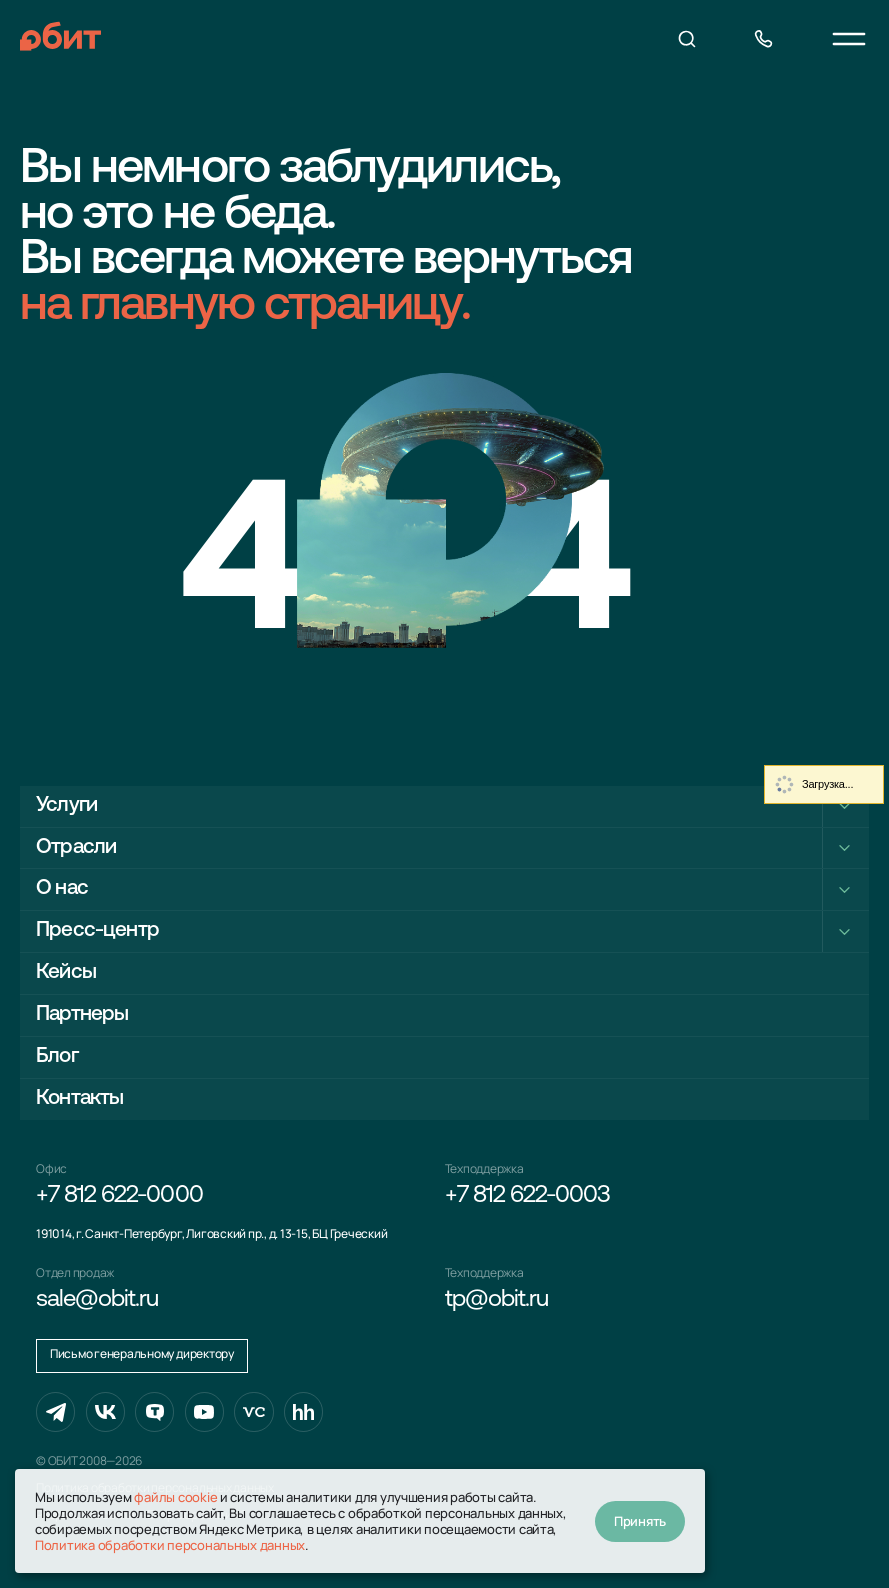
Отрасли (76, 847)
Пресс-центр (97, 930)
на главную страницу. (245, 307)
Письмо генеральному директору (142, 1353)
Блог (57, 1056)
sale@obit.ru (97, 1300)
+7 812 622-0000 (119, 1196)
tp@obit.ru (496, 1300)
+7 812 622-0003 (528, 1196)
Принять (640, 1521)
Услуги (66, 805)
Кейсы (66, 972)
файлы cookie (175, 1497)
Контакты (79, 1098)
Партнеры (82, 1014)
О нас (62, 888)
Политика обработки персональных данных (170, 1545)
